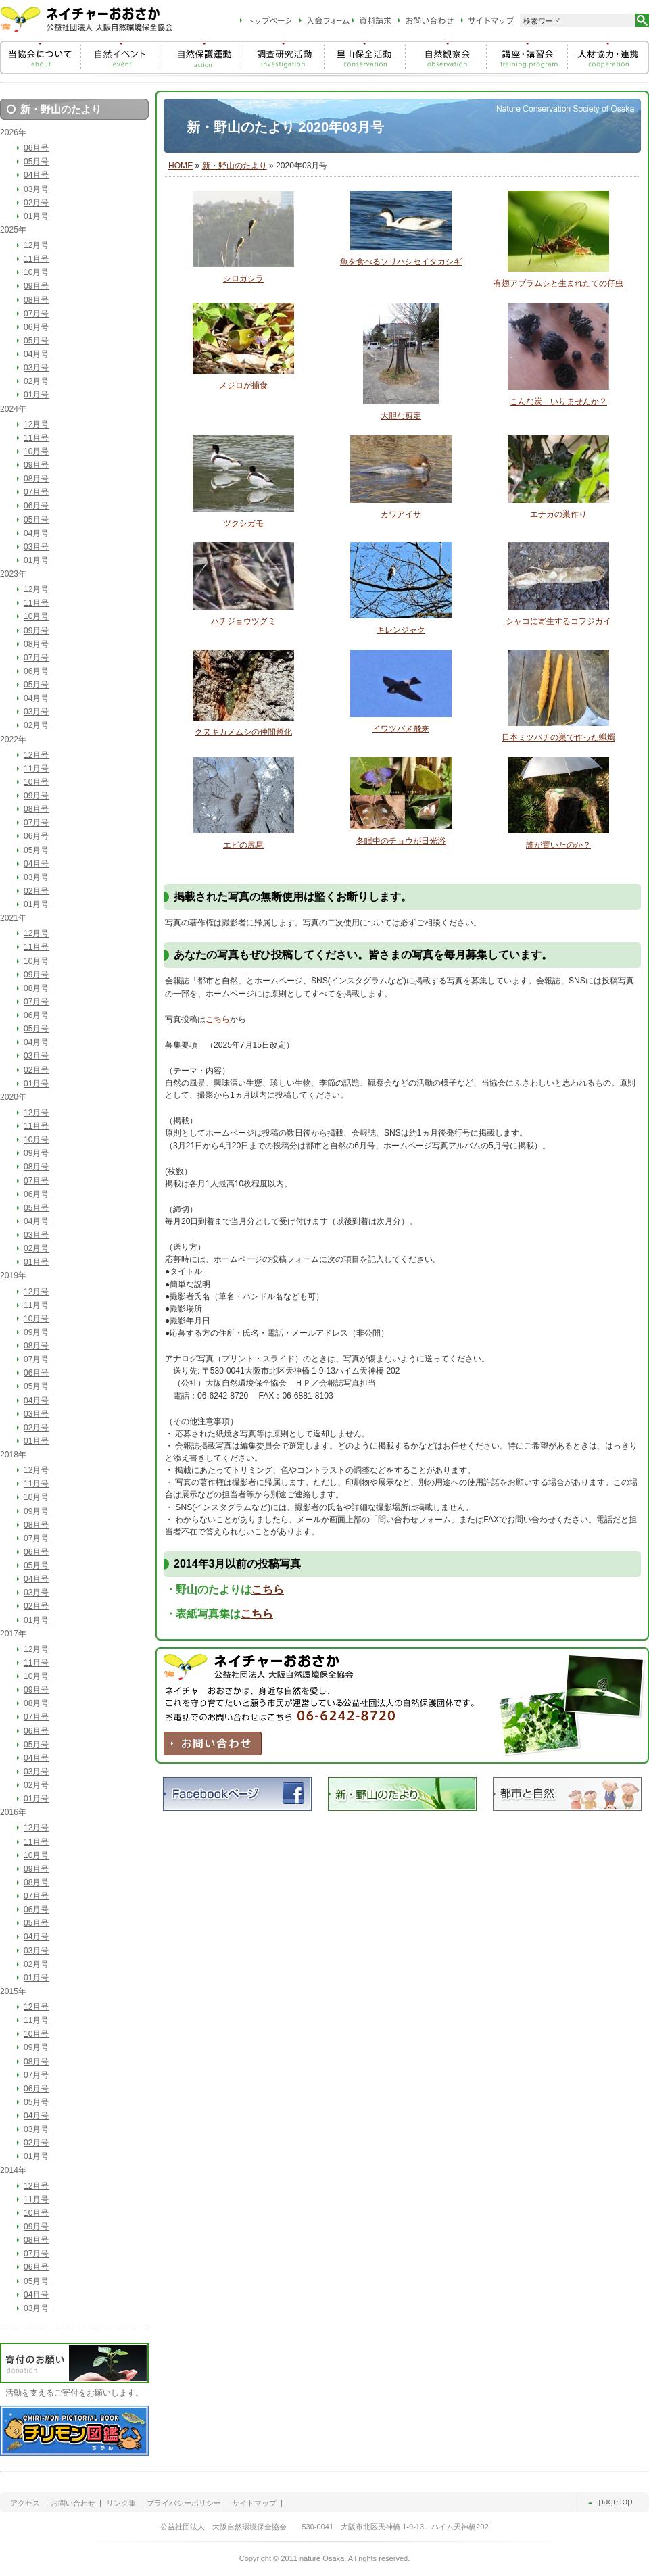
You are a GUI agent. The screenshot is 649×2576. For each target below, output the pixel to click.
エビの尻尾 (243, 845)
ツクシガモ (243, 523)
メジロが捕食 (243, 385)
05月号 (36, 161)
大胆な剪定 (401, 415)
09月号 (36, 286)
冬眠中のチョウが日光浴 (401, 841)
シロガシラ (243, 278)
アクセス (25, 2503)
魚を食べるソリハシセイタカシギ (401, 261)
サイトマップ (254, 2503)
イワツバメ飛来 (400, 728)
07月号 (36, 313)
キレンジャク (401, 630)
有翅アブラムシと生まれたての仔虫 (558, 283)
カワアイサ (401, 514)
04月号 (36, 175)
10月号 (36, 272)
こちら (218, 1019)
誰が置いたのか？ (558, 845)
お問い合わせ (73, 2503)
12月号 (36, 245)
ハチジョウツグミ (243, 621)
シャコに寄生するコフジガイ (558, 621)
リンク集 (121, 2503)
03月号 (36, 189)
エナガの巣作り (558, 514)
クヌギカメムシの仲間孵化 (243, 732)
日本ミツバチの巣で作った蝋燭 (558, 737)
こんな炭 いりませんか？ (558, 401)
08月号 (36, 300)
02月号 (36, 203)
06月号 (36, 148)
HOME (180, 165)
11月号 (36, 259)
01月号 (36, 216)
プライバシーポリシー (184, 2503)
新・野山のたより (234, 165)
